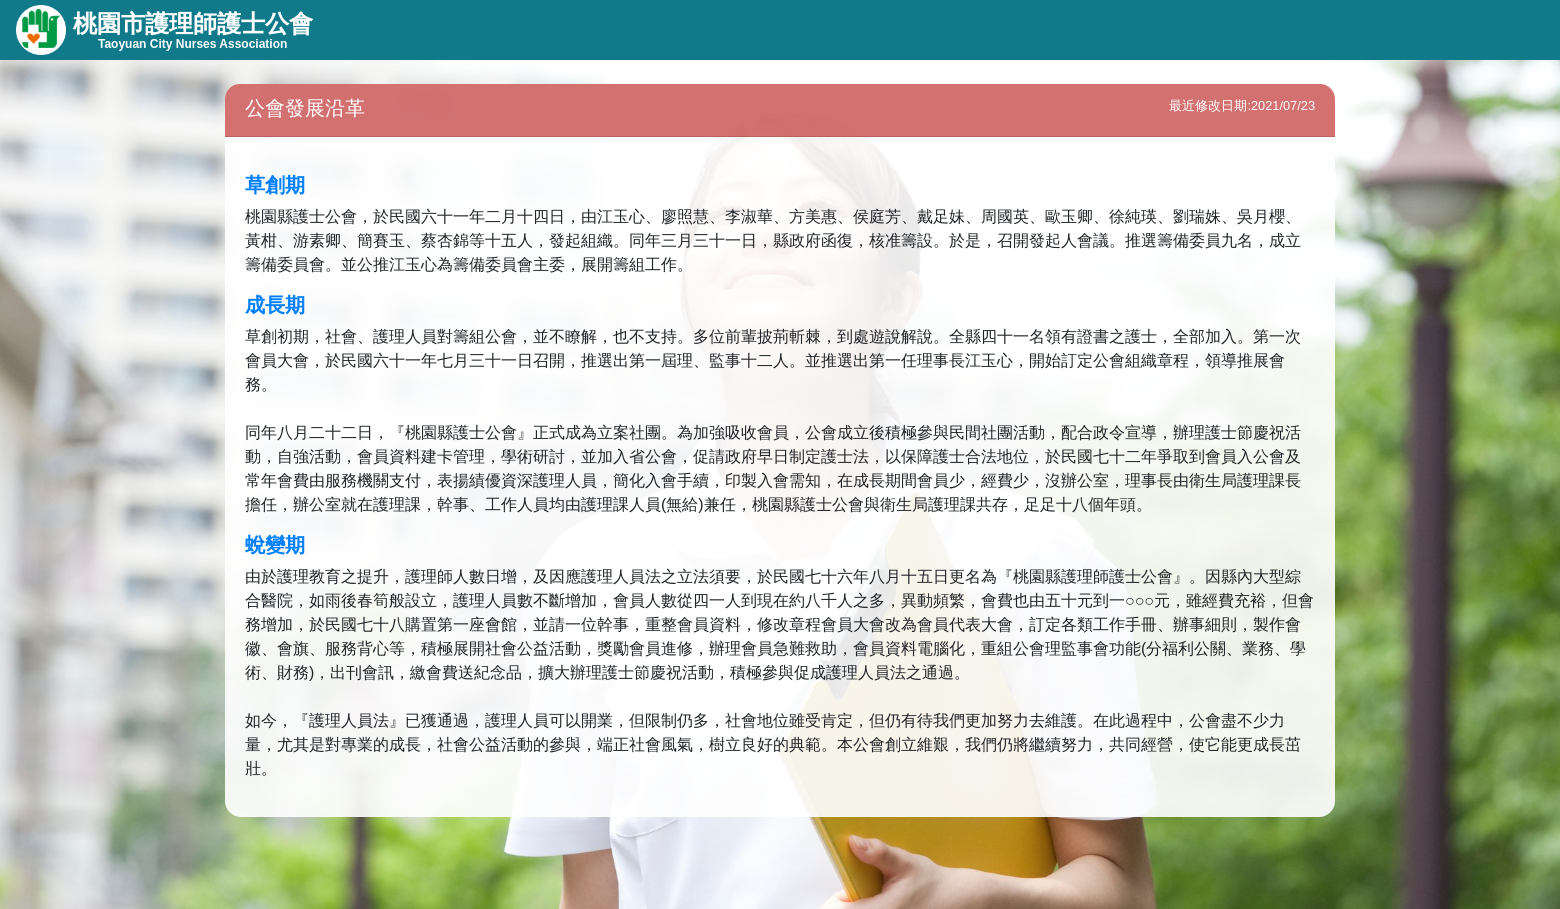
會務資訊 (532, 29)
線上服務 (636, 29)
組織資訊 (429, 29)
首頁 (830, 29)
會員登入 (1434, 29)
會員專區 (739, 29)
